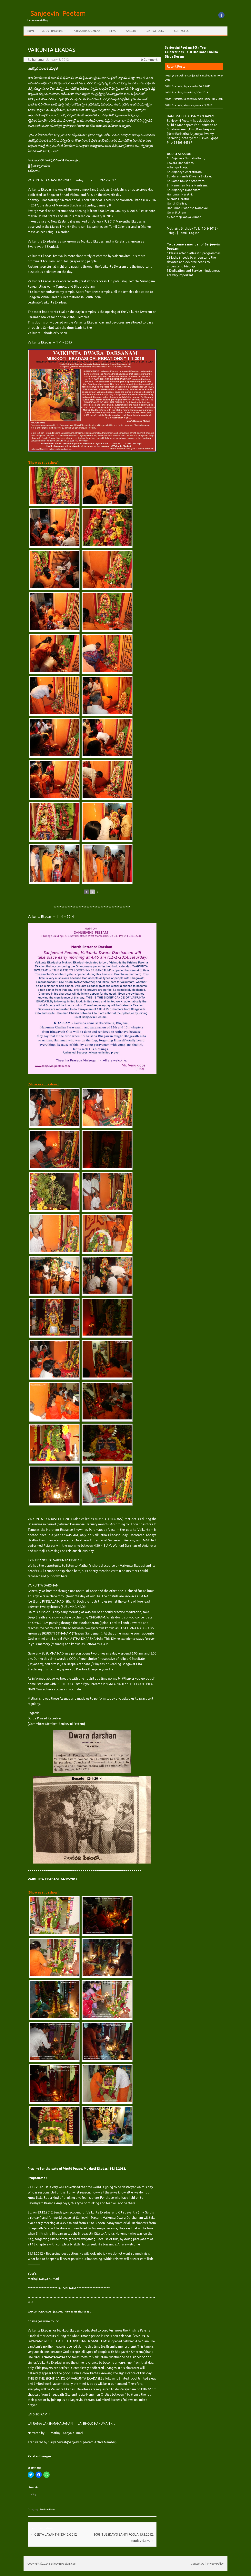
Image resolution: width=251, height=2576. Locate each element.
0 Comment (149, 59)
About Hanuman (52, 31)
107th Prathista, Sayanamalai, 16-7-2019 (187, 86)
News (112, 31)
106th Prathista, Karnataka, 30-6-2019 (186, 92)
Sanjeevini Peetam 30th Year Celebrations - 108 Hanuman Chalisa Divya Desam (191, 52)
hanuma (38, 59)
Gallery (131, 31)
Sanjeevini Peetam (58, 13)
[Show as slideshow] (43, 462)
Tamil (183, 232)
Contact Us (181, 31)
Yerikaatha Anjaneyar (88, 31)
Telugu (171, 232)
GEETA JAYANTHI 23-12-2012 (53, 2534)
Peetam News (47, 2509)
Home (31, 31)
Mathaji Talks (155, 31)
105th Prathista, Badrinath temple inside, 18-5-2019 (194, 98)
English (194, 232)
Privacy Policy (215, 2563)
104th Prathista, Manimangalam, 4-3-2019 (188, 105)
